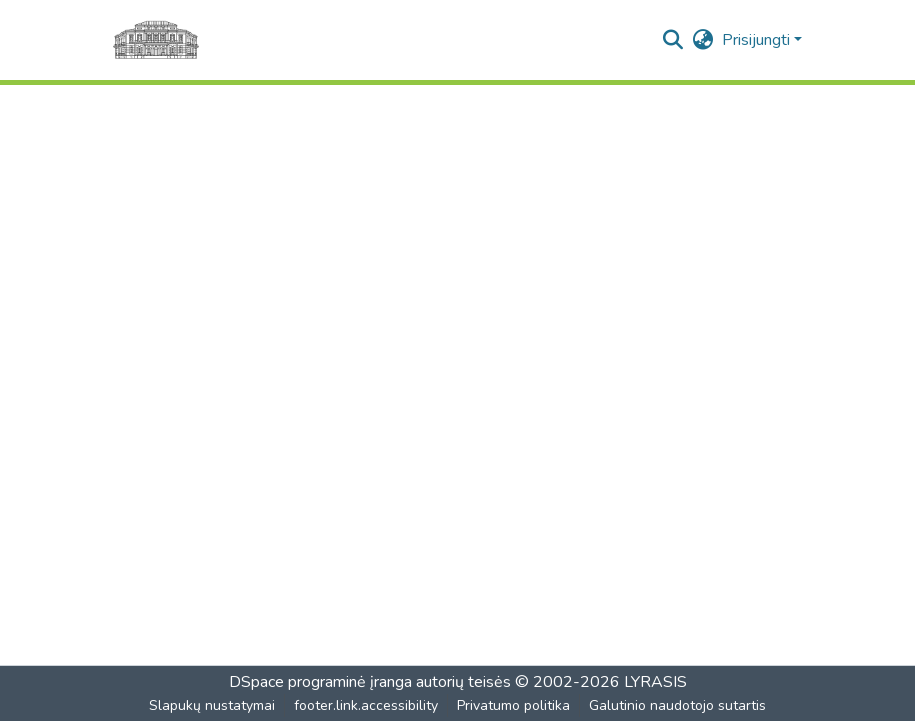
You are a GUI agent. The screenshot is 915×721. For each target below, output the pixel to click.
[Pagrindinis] (156, 40)
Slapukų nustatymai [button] (212, 705)
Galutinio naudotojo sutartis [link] (677, 705)
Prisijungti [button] (758, 40)
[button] (673, 40)
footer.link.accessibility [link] (366, 705)
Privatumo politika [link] (513, 705)
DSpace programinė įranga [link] (320, 682)
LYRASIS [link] (655, 682)
